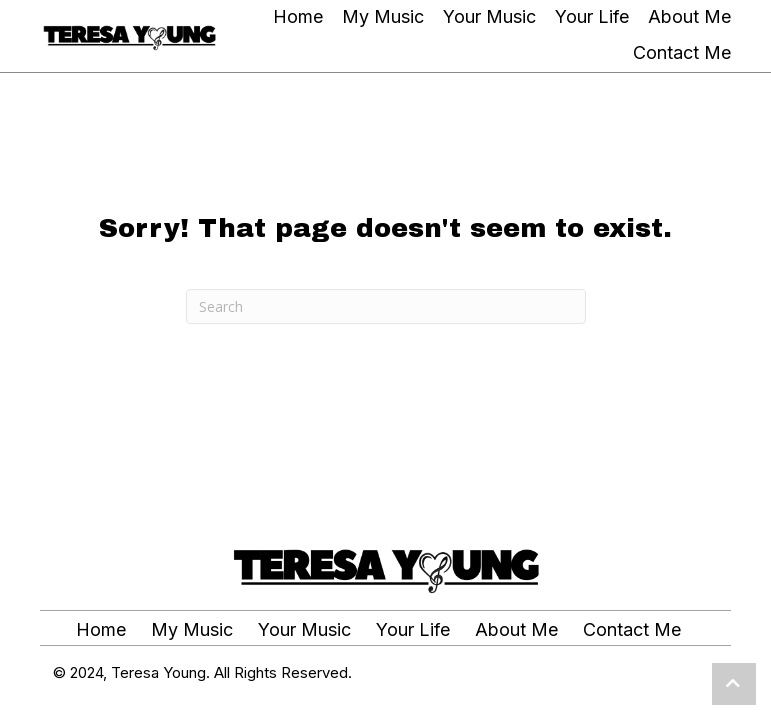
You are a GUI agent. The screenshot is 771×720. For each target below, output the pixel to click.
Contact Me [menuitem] (632, 630)
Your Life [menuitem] (413, 630)
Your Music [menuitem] (304, 630)
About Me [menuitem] (516, 630)
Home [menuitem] (101, 630)
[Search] (386, 306)
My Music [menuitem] (192, 630)
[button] (734, 684)
